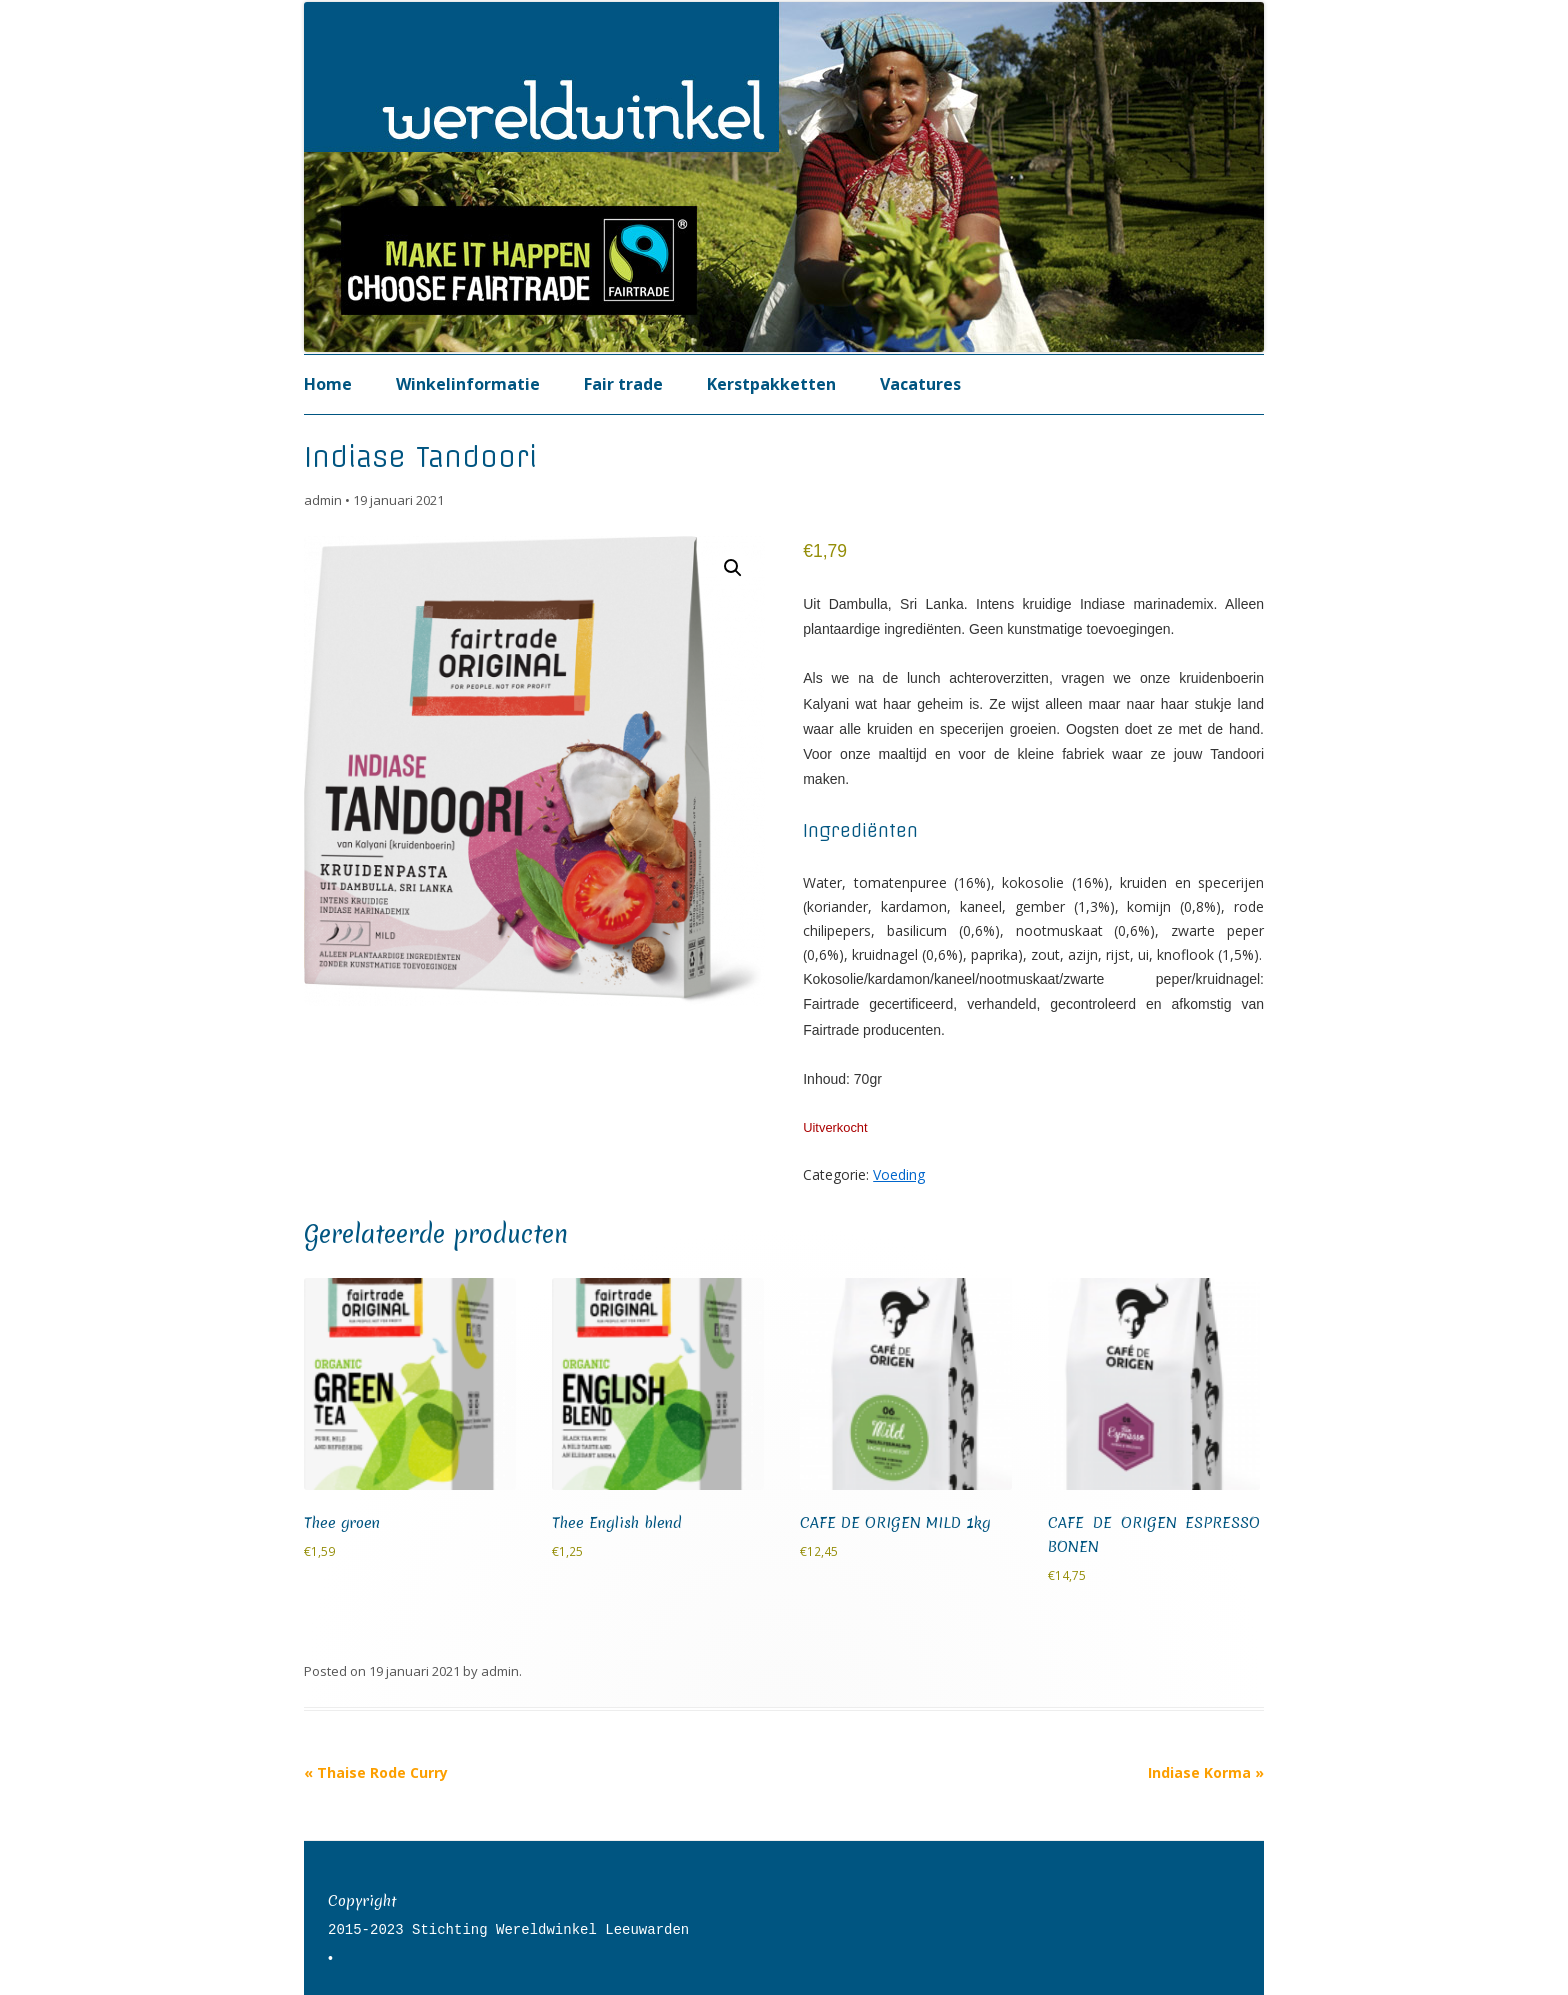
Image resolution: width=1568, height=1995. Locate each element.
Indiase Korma (1206, 1772)
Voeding (899, 1174)
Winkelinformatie (468, 384)
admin (323, 500)
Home (328, 384)
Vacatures (920, 384)
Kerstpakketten (771, 384)
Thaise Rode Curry (376, 1772)
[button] (733, 568)
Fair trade (623, 384)
